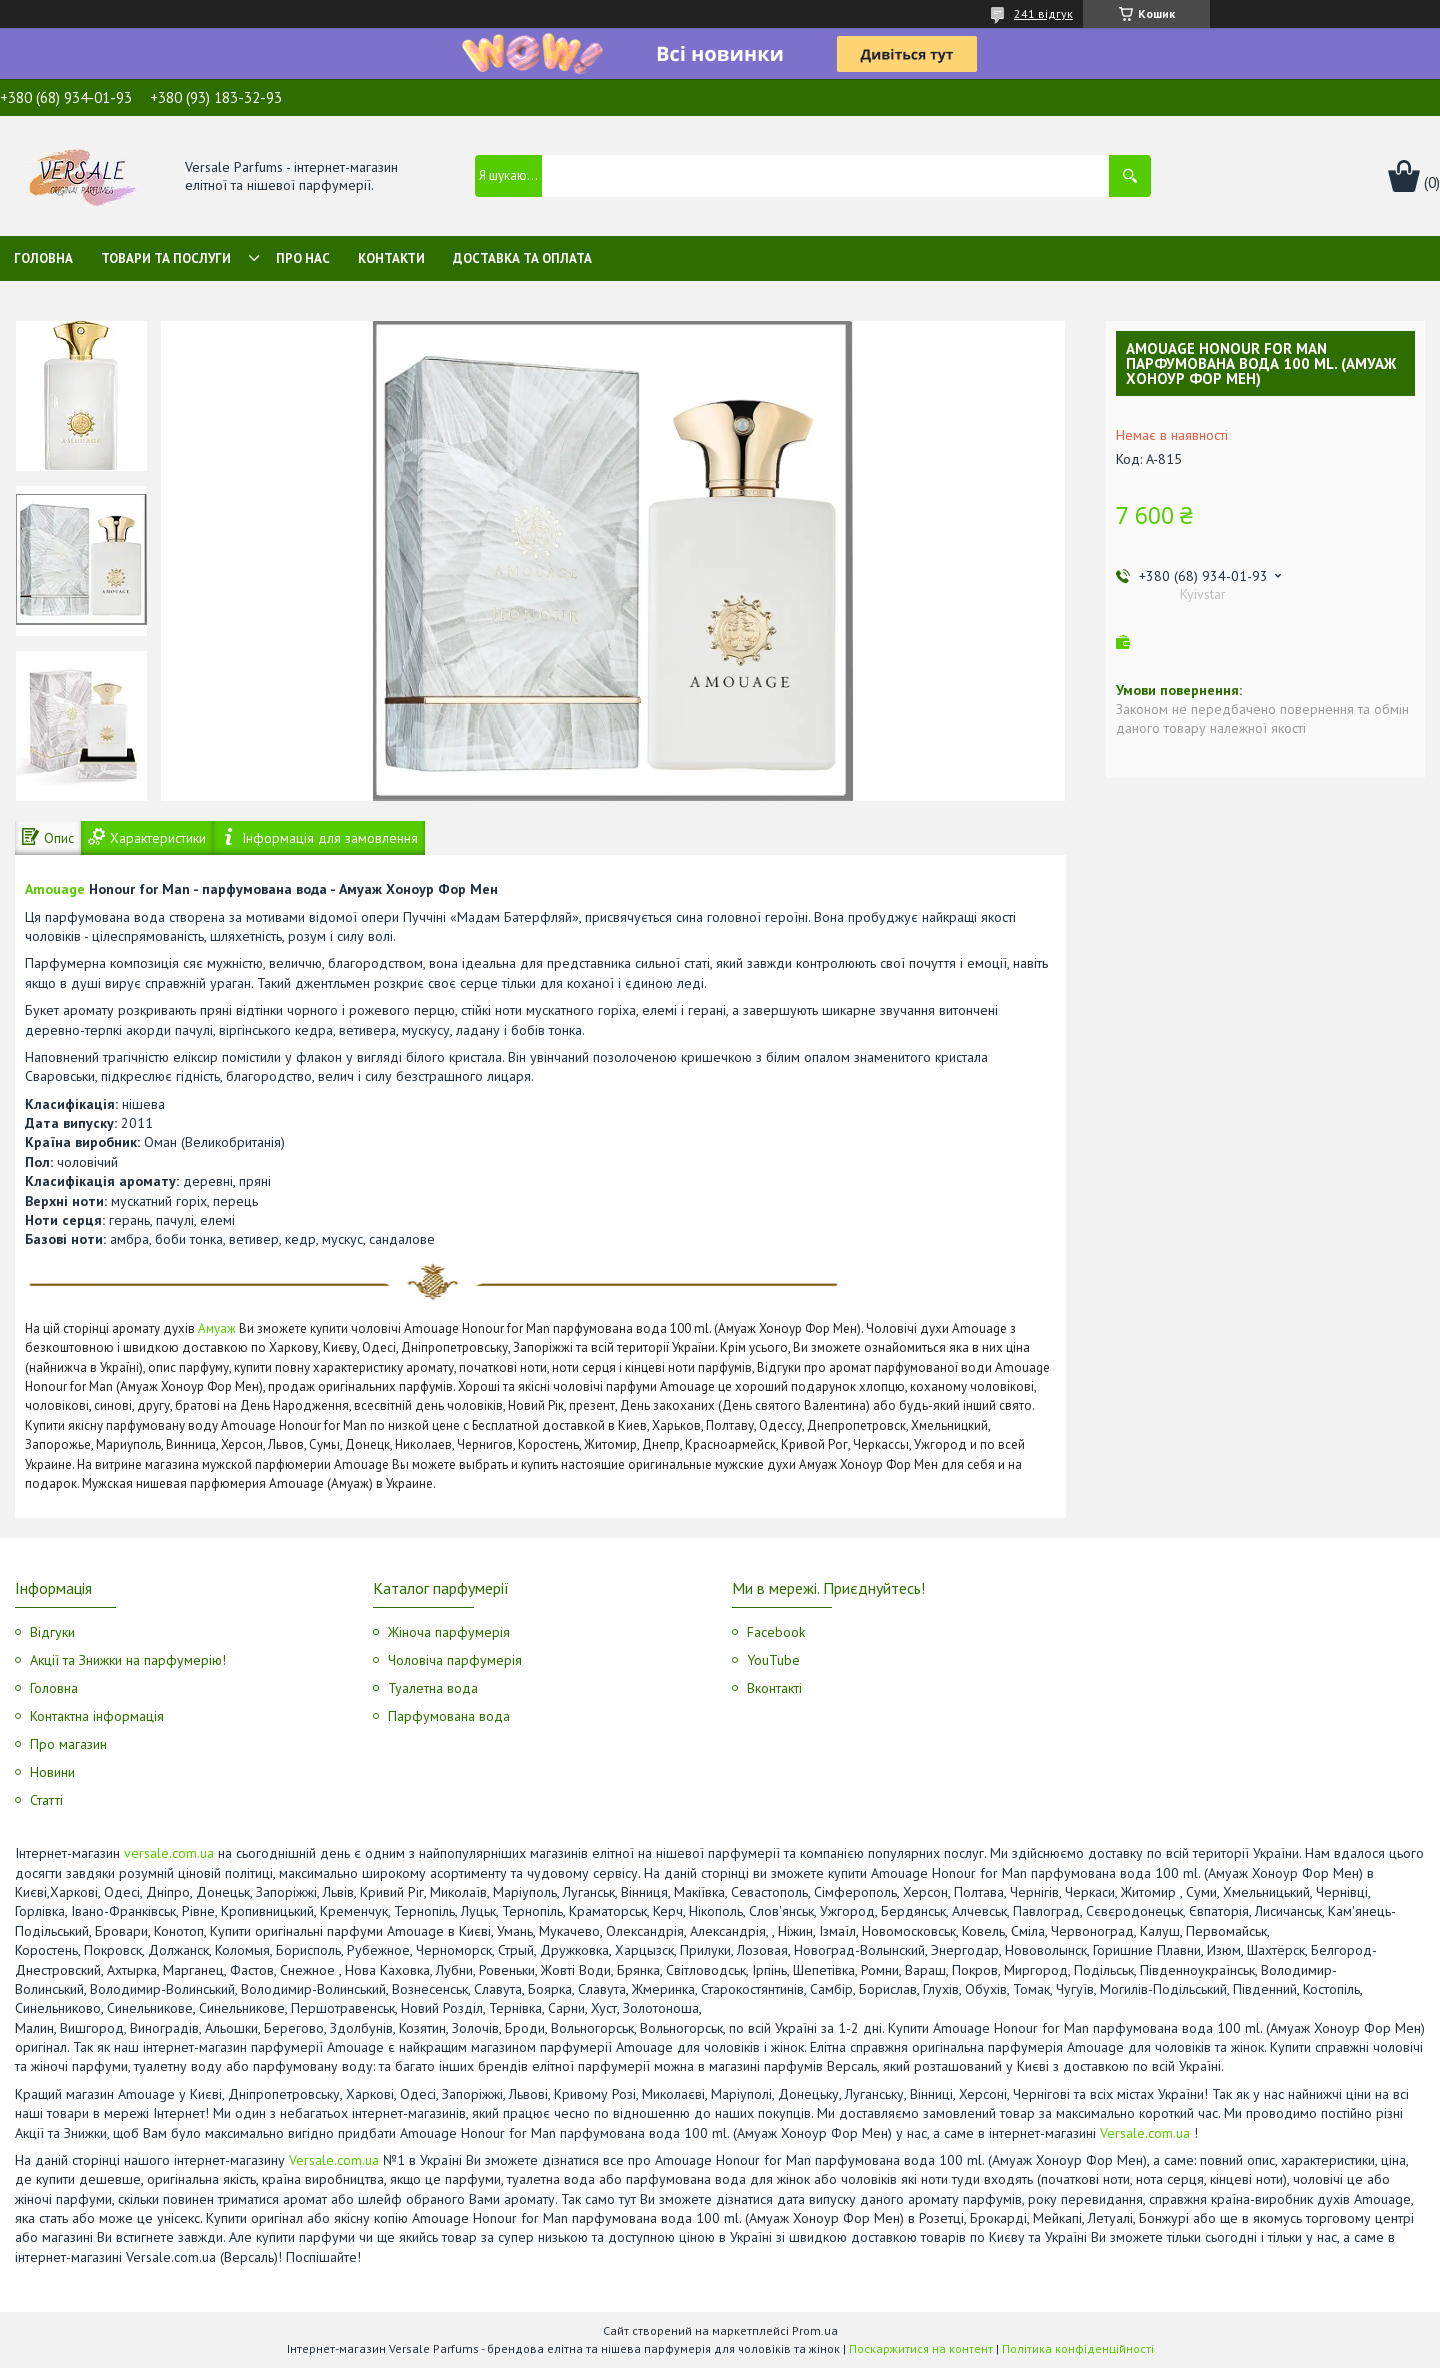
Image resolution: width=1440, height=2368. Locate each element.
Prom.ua (815, 2330)
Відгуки (52, 1632)
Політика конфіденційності (1078, 2348)
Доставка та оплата (522, 258)
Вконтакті (774, 1688)
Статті (46, 1800)
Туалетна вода (433, 1688)
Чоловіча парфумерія (455, 1660)
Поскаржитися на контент (921, 2348)
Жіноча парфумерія (449, 1632)
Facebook (776, 1632)
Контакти (391, 258)
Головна (43, 258)
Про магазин (68, 1744)
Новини (52, 1772)
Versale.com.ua (1145, 2133)
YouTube (773, 1660)
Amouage (55, 889)
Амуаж (217, 1328)
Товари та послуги (166, 258)
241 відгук (1043, 13)
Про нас (303, 258)
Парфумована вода (449, 1716)
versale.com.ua (169, 1853)
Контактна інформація (97, 1716)
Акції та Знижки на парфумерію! (128, 1660)
